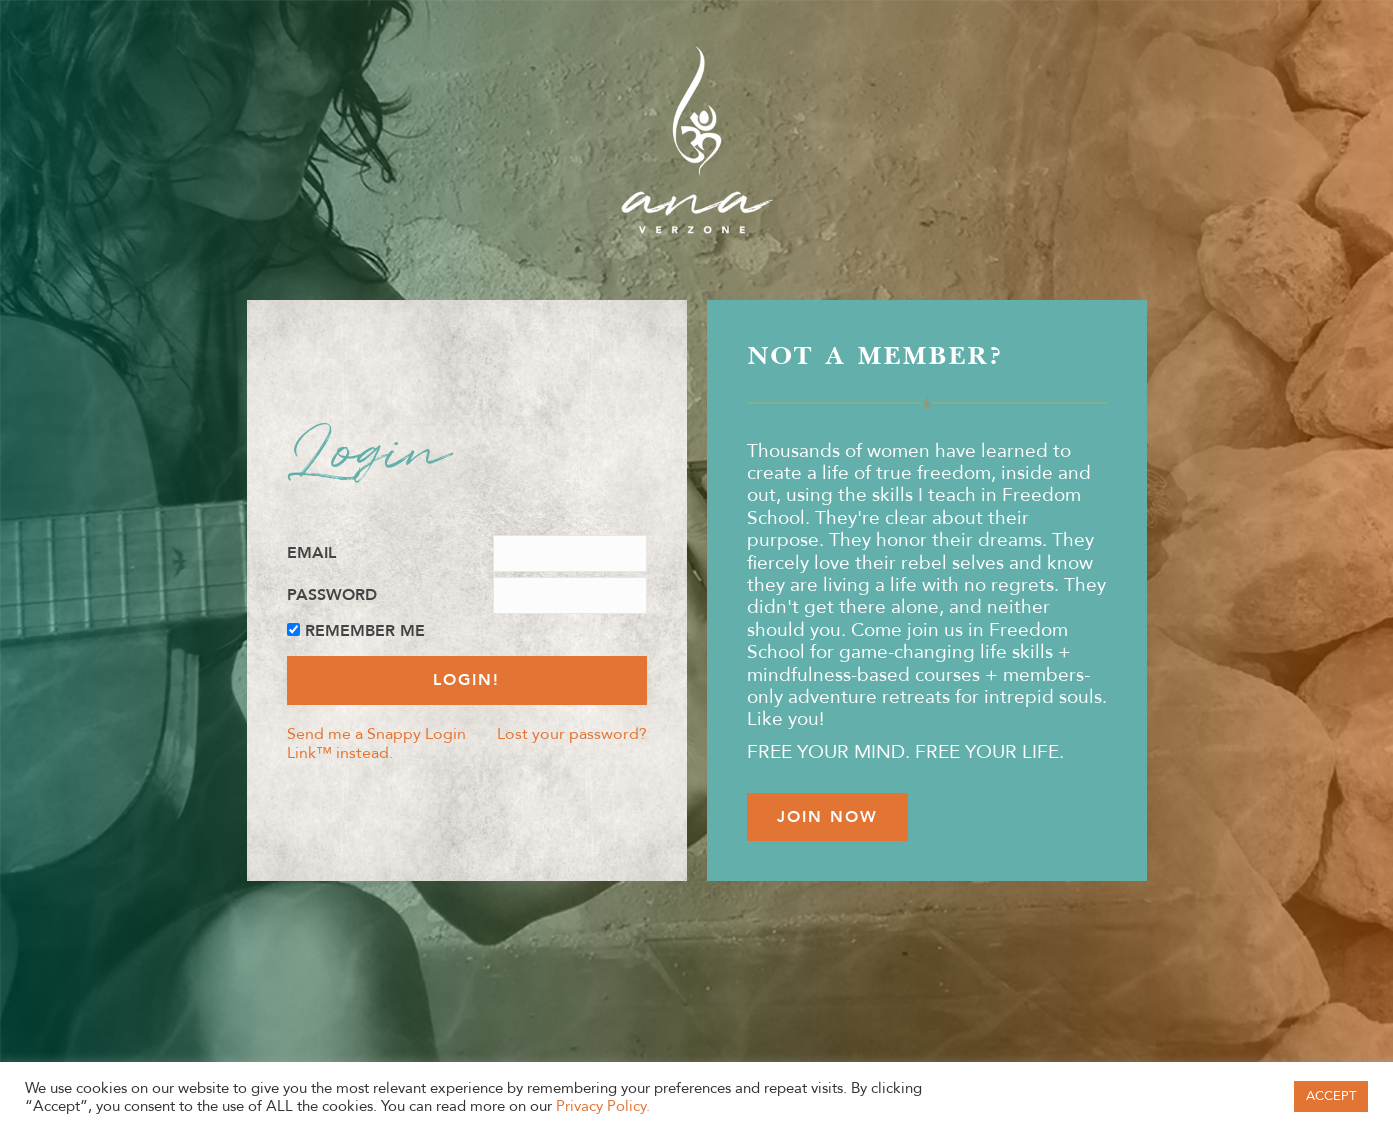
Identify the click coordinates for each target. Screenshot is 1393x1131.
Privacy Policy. (603, 1106)
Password (332, 595)
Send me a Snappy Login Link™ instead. (376, 743)
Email (311, 553)
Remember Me (365, 631)
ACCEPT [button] (1331, 1096)
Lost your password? (572, 733)
